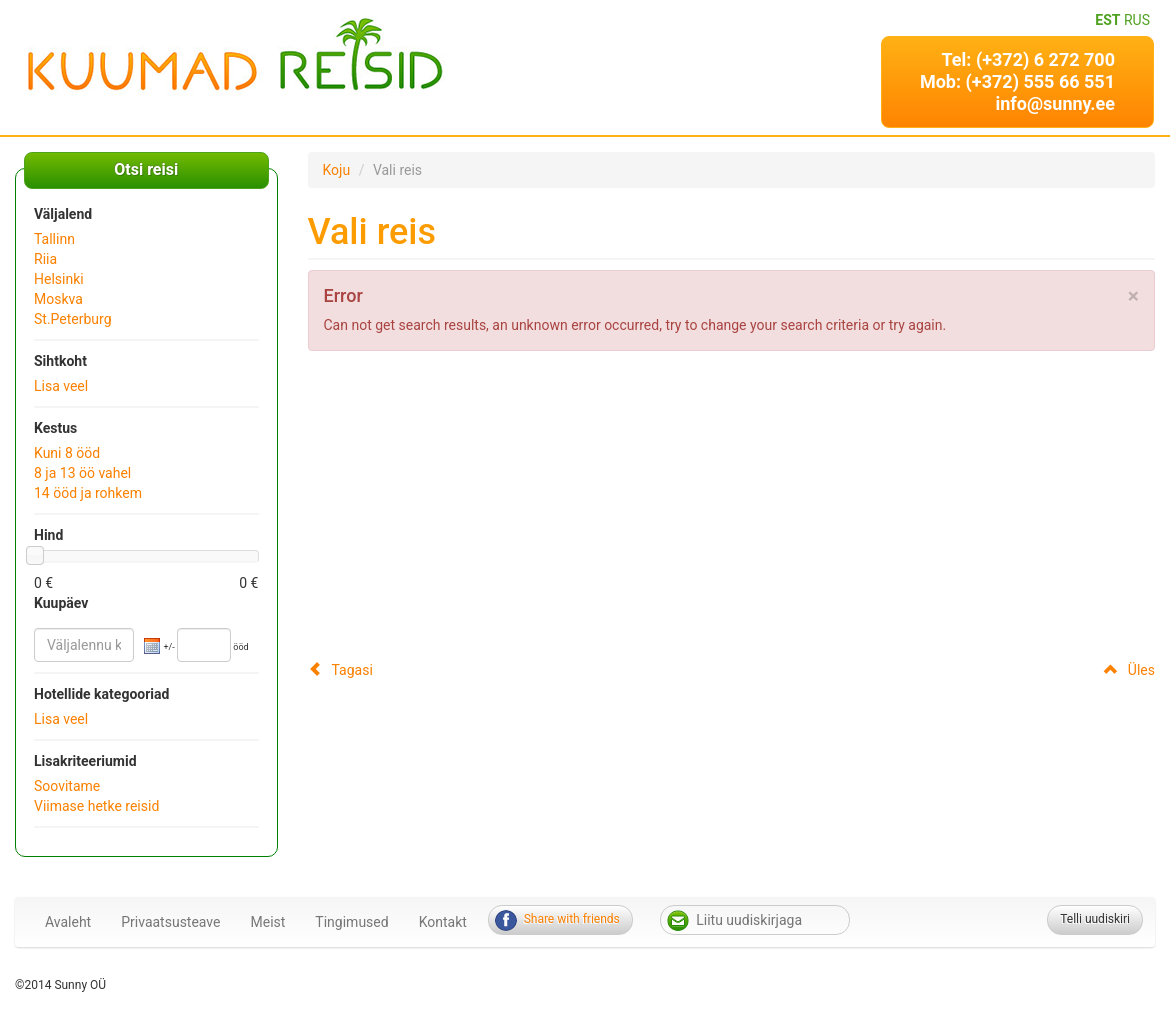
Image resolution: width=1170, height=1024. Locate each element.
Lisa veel (61, 386)
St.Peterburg (73, 319)
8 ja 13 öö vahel (82, 473)
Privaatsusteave (170, 922)
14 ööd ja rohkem (88, 493)
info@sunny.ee (1055, 103)
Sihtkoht (60, 361)
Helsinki (59, 279)
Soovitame (67, 786)
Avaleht (68, 922)
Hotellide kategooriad (101, 694)
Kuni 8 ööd (67, 453)
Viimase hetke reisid (96, 806)
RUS (1137, 20)
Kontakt (443, 922)
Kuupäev (61, 603)
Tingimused (351, 922)
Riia (45, 259)
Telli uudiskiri (1095, 919)
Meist (268, 922)
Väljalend (63, 214)
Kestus (55, 428)
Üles (1129, 670)
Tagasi (340, 670)
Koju (337, 170)
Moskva (58, 299)
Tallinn (54, 239)
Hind (48, 535)
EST (1107, 20)
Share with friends (572, 919)
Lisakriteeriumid (85, 761)
